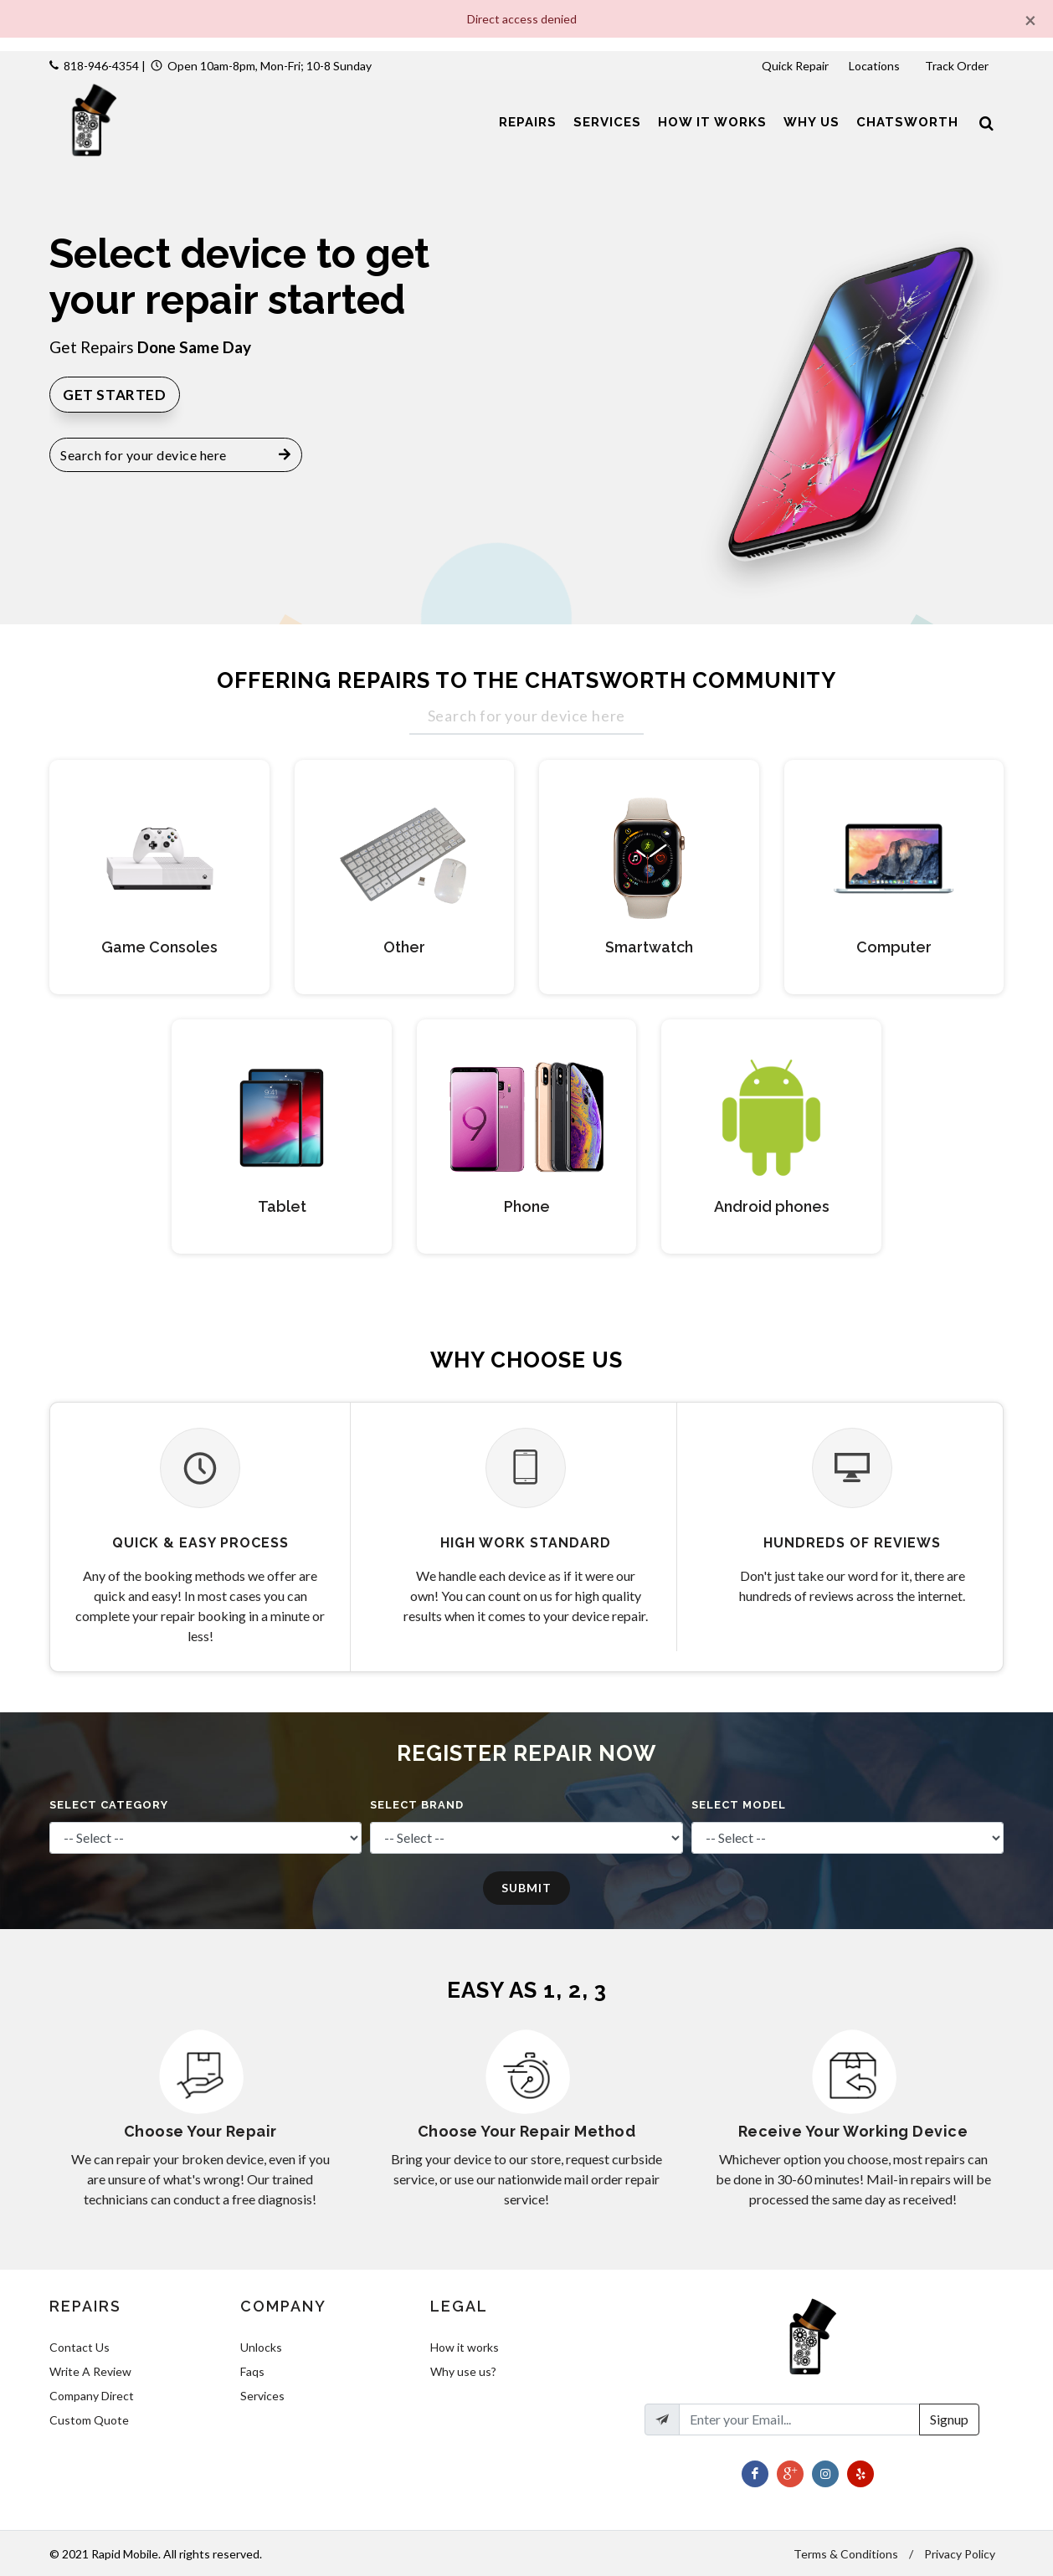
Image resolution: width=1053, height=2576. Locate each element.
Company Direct (91, 2396)
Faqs (252, 2371)
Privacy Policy (959, 2554)
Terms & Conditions (846, 2554)
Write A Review (90, 2371)
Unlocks (261, 2347)
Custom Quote (89, 2420)
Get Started (115, 394)
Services (262, 2396)
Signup (949, 2419)
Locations (875, 66)
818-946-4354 (101, 66)
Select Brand (417, 1805)
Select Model (738, 1805)
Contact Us (79, 2347)
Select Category (108, 1805)
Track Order (958, 66)
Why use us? (463, 2371)
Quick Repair (795, 66)
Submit (526, 1888)
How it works (464, 2347)
